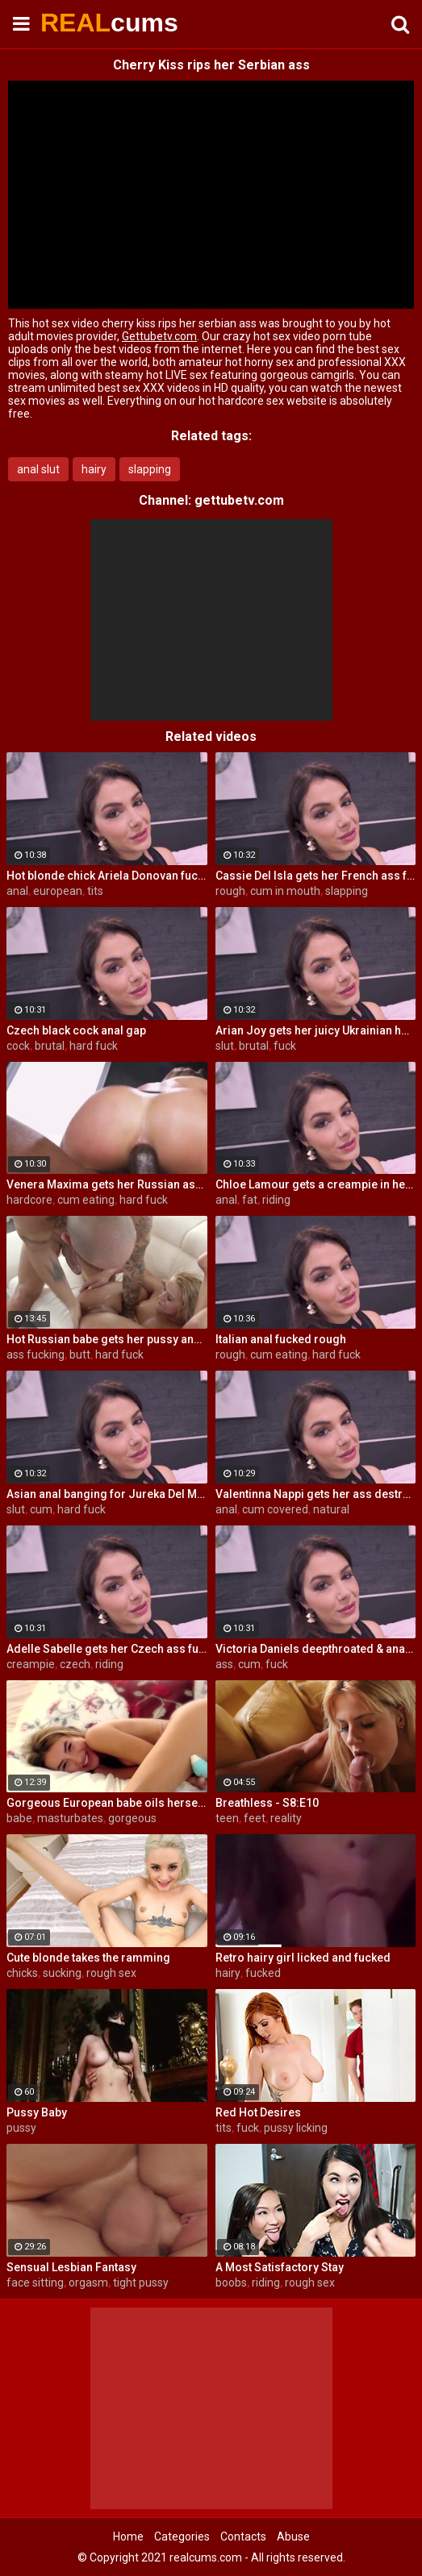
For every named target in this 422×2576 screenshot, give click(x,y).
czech (75, 1664)
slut (224, 1045)
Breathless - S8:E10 (267, 1802)
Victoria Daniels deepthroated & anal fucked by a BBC (315, 1648)
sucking (62, 1972)
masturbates (70, 1818)
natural (331, 1509)
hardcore (29, 1199)
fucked (263, 1972)
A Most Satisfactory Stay (279, 2267)
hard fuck (93, 1045)
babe (19, 1818)
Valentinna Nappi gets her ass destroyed (315, 1494)
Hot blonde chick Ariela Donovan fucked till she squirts (106, 875)
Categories (182, 2536)
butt (79, 1354)
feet (254, 1818)
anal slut (38, 469)
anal (17, 890)
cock (18, 1045)
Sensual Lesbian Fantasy (71, 2267)
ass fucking (35, 1354)
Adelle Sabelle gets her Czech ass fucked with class (106, 1648)
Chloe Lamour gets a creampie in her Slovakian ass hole (315, 1184)
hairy (94, 469)
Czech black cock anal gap (76, 1030)
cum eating (86, 1199)
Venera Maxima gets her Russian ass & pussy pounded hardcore (106, 1184)
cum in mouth (285, 890)
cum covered (275, 1509)
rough (230, 890)
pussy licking (296, 2127)
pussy (21, 2127)
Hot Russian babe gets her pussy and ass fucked (106, 1339)
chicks (22, 1972)
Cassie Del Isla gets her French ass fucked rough (315, 875)
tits (95, 890)
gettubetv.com (239, 500)
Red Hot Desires (258, 2112)
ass (224, 1664)
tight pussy (141, 2282)
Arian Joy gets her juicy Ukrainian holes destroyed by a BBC (315, 1030)
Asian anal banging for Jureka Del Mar (106, 1494)
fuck (285, 1045)
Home (128, 2536)
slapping (149, 469)
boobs (231, 2282)
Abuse (293, 2536)
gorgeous (132, 1818)
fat (249, 1199)
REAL (80, 22)
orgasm (88, 2282)
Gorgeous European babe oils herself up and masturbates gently (106, 1802)
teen (227, 1818)
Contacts (243, 2536)
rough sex (111, 1972)
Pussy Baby (36, 2112)
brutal (50, 1045)
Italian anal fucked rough (280, 1339)
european (57, 890)
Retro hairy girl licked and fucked (303, 1957)
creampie (30, 1664)
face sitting (35, 2282)
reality (286, 1818)
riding (276, 1199)
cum (41, 1509)
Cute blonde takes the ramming (88, 1957)
